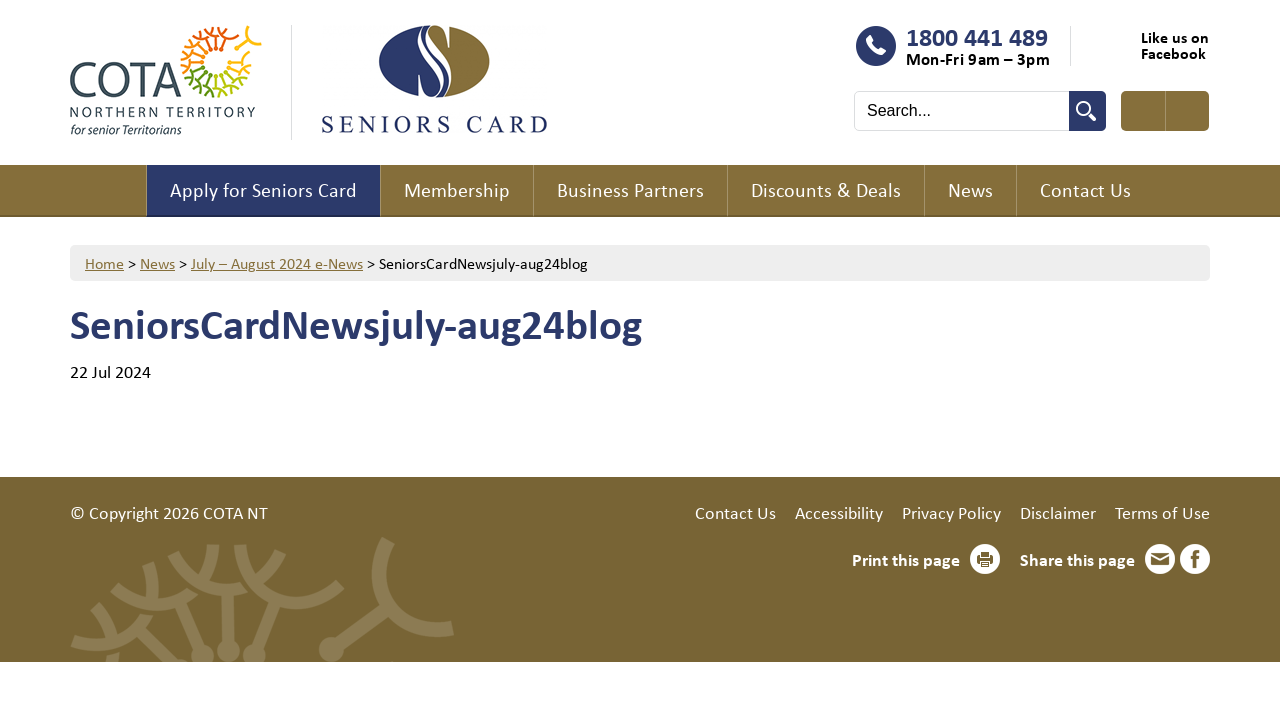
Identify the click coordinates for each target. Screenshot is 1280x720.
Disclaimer (1058, 512)
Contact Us (1085, 189)
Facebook (1195, 559)
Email (1160, 559)
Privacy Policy (951, 512)
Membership (457, 189)
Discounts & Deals (826, 189)
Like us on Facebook (1175, 45)
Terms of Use (1162, 512)
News (970, 189)
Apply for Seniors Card (263, 189)
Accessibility (839, 512)
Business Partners (630, 189)
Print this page (906, 559)
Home (108, 191)
